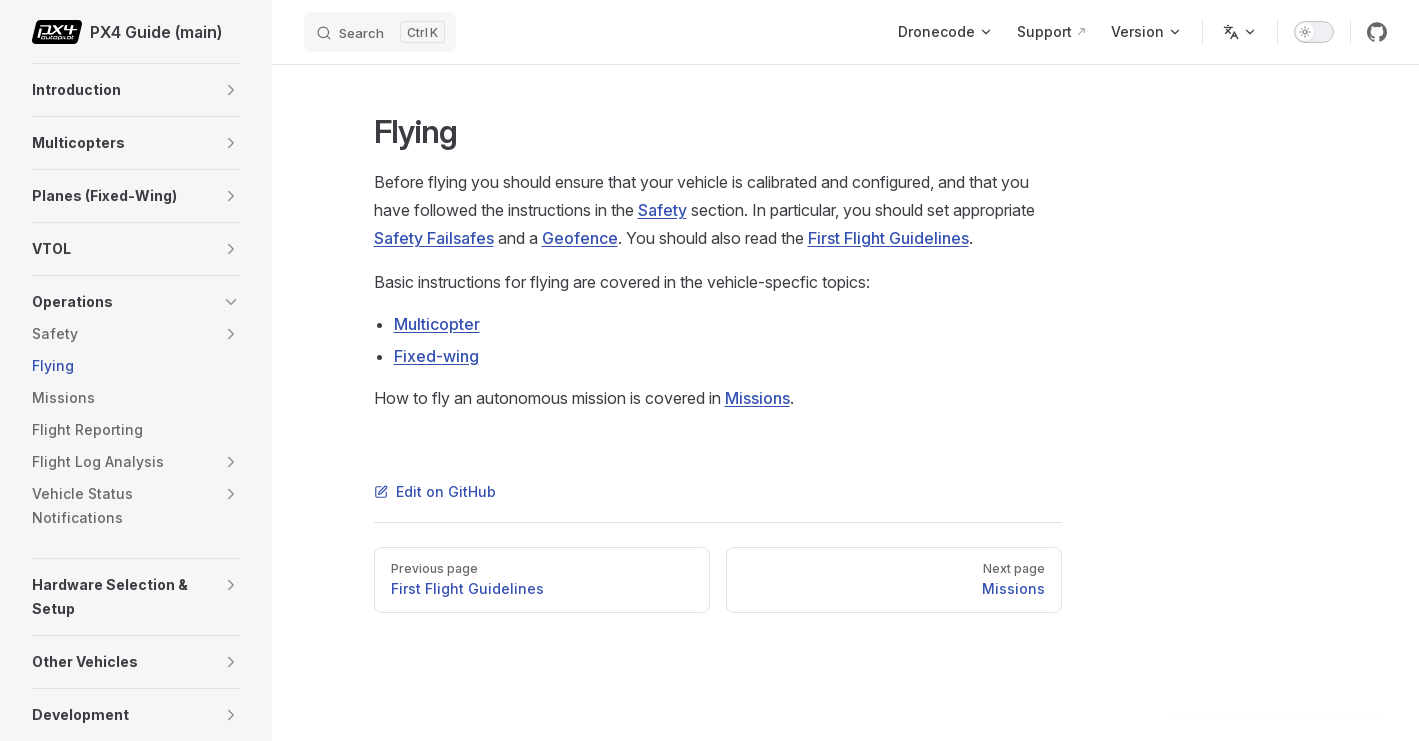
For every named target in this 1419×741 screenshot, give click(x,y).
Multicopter (437, 324)
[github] (1377, 32)
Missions (757, 398)
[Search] (380, 32)
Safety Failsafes (434, 238)
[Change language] (1240, 32)
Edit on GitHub (435, 491)
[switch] (1314, 32)
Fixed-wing (436, 356)
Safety (662, 210)
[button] (231, 90)
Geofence (580, 238)
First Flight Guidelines (888, 238)
